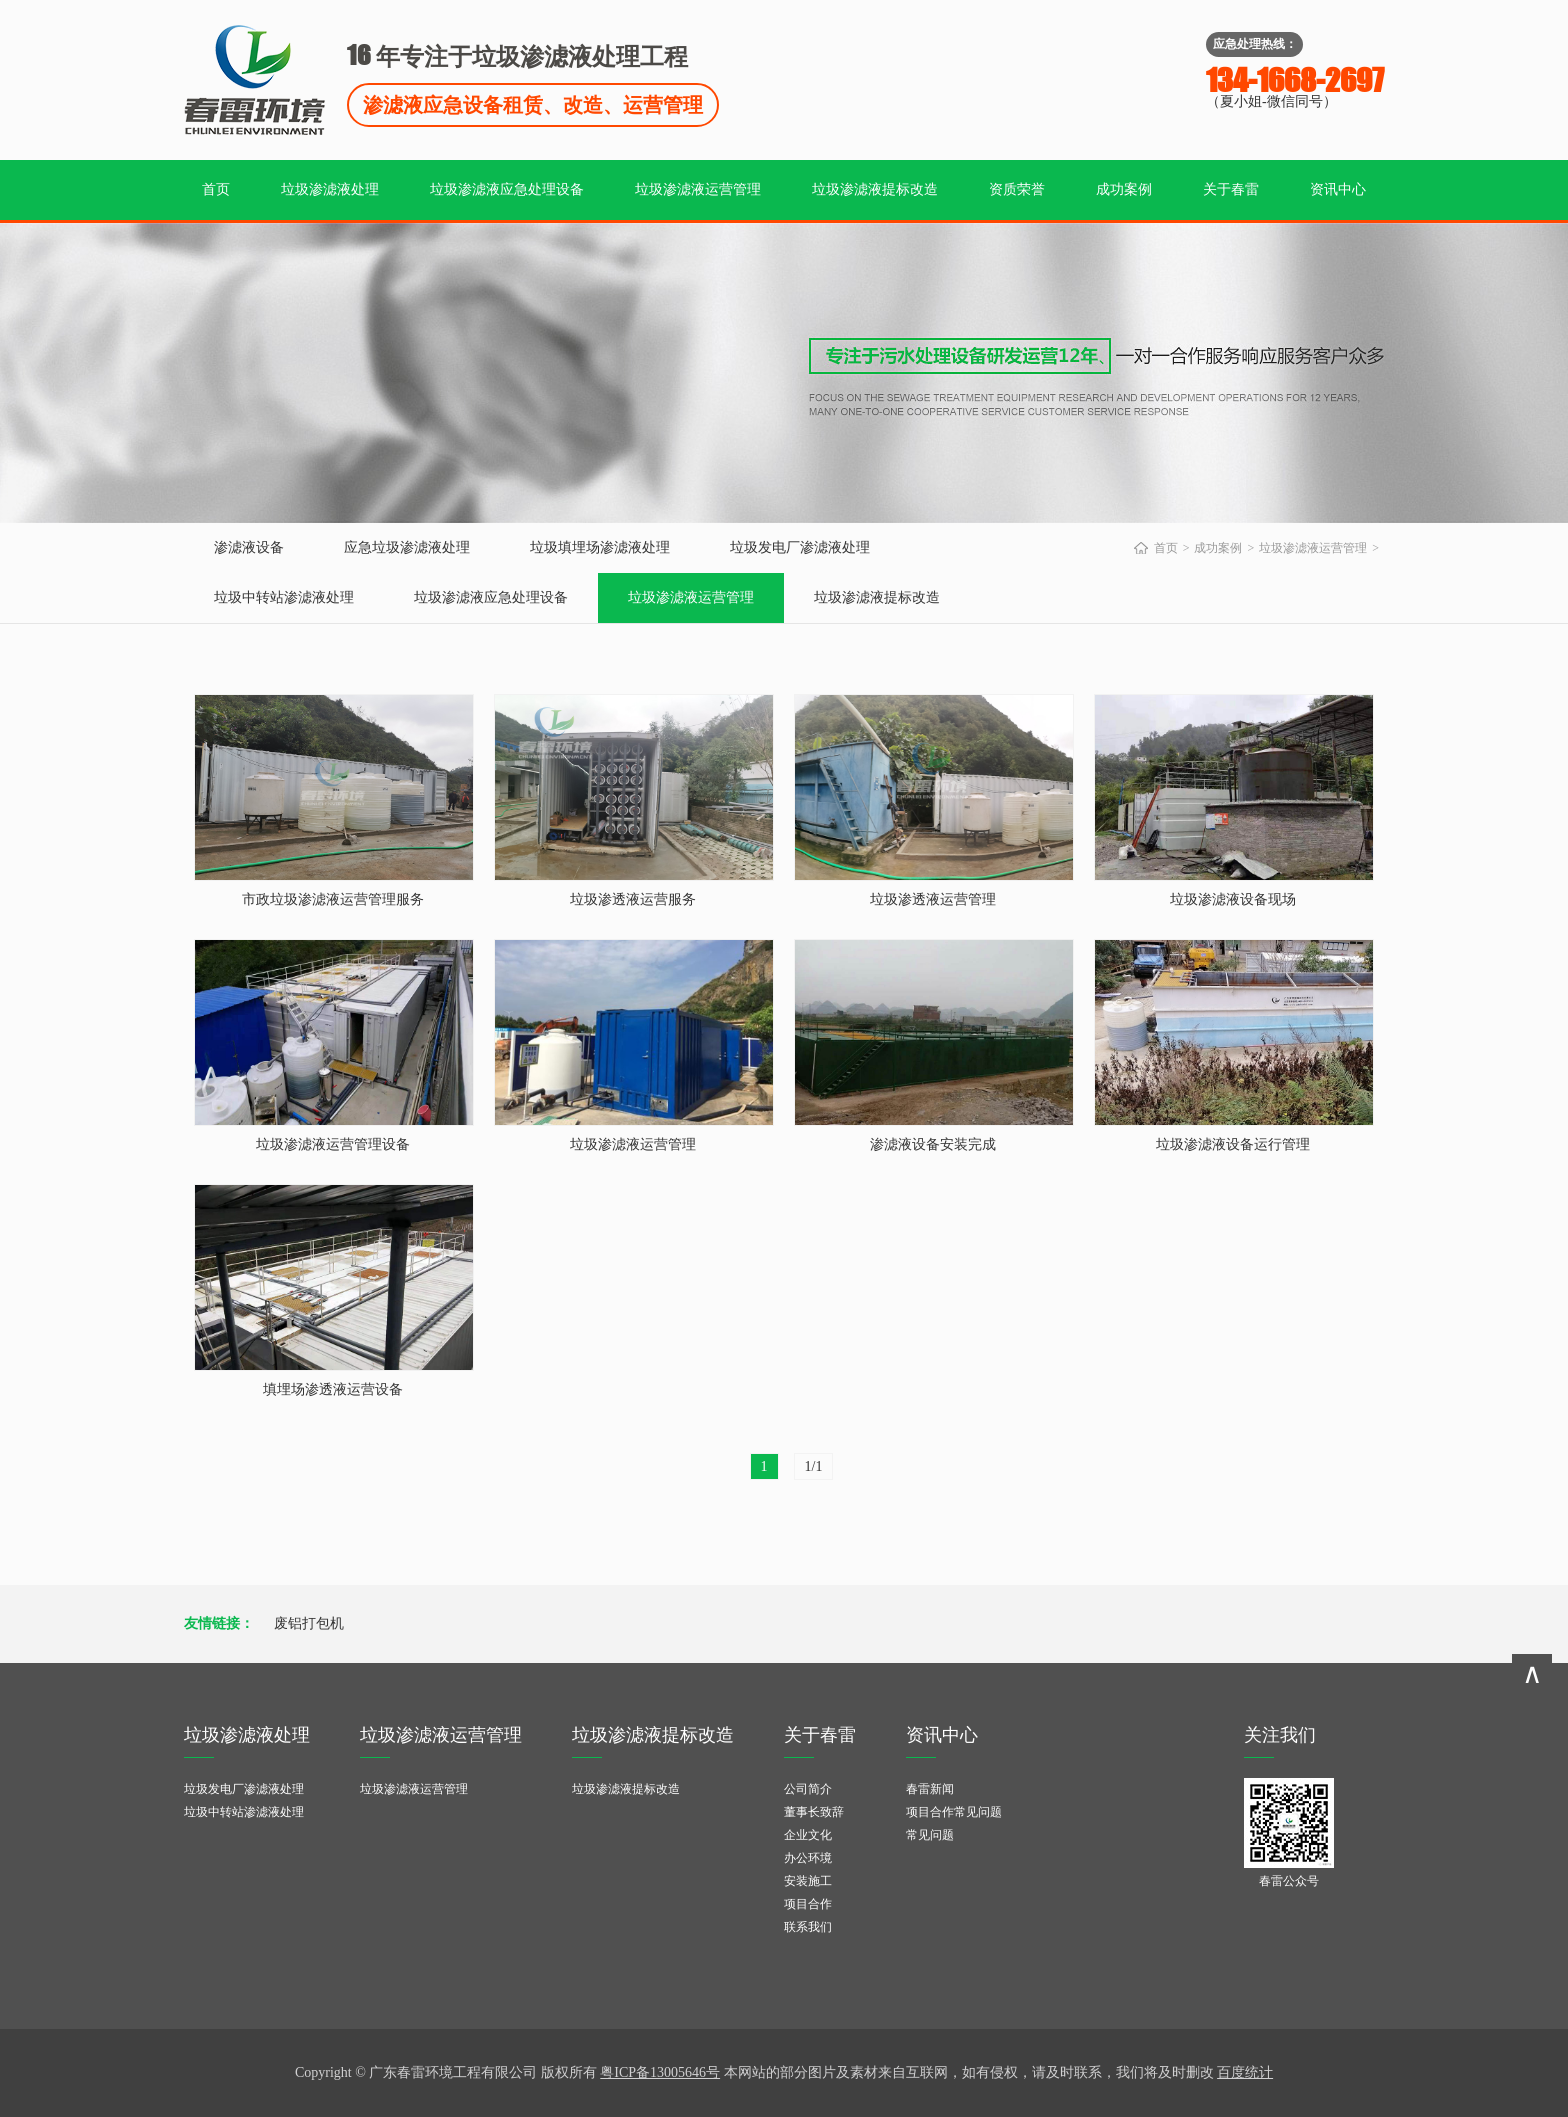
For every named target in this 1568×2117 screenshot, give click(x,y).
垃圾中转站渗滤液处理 (284, 597)
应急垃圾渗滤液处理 (407, 547)
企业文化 (808, 1835)
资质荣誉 (1017, 189)
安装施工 (808, 1881)
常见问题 (930, 1835)
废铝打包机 (309, 1623)
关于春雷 (1231, 189)
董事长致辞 (814, 1812)
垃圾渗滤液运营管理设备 (333, 1144)
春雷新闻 (930, 1789)
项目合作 (808, 1904)
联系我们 (808, 1927)
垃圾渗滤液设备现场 (1233, 899)
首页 (216, 189)
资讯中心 (1338, 189)
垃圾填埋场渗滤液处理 (600, 547)
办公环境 (808, 1858)
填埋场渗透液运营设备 (333, 1389)
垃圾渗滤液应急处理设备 (507, 189)
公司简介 (808, 1789)
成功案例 (1124, 189)
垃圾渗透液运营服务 (633, 899)
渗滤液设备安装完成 (933, 1144)
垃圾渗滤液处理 (330, 189)
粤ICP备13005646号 (660, 2072)
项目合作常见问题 (954, 1812)
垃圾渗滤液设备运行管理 (1233, 1144)
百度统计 (1245, 2072)
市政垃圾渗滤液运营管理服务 (333, 899)
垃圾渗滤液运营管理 (698, 189)
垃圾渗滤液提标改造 (875, 189)
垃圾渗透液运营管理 (933, 899)
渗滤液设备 (249, 547)
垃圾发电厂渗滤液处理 (800, 547)
